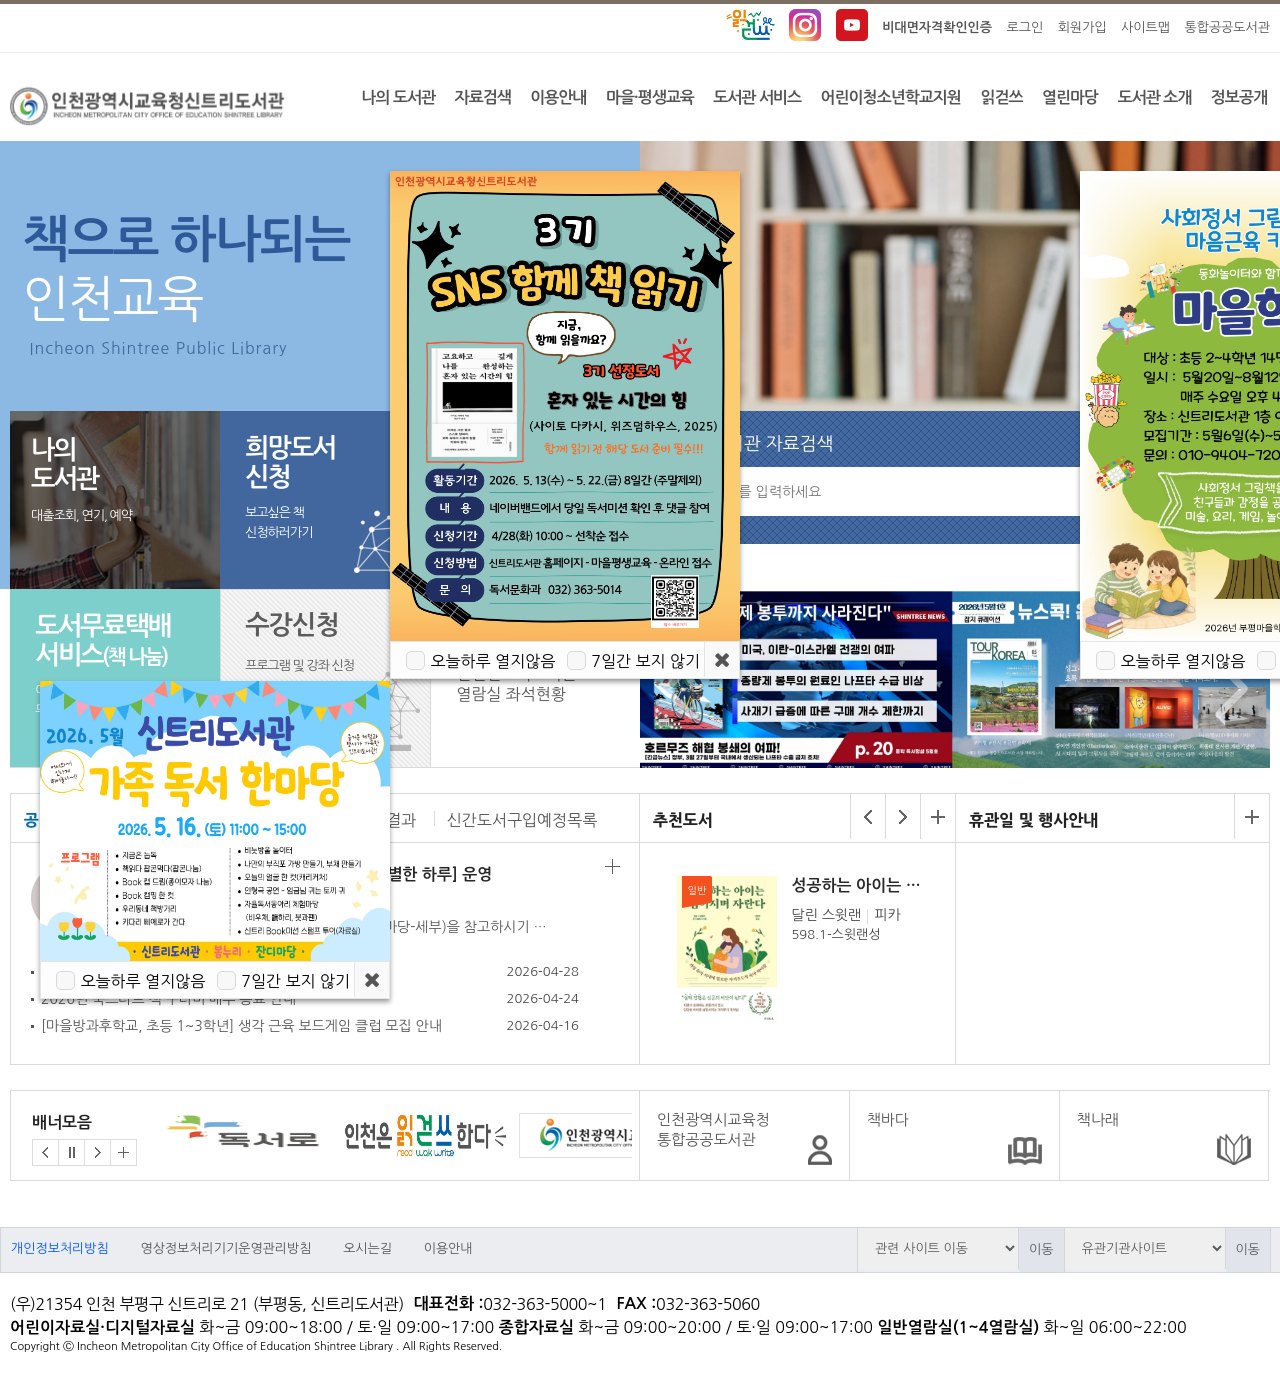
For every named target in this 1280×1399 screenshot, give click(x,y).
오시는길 (367, 1248)
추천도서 (683, 820)
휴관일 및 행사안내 (1033, 820)
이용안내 (448, 1248)
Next (1226, 689)
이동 (1041, 1249)
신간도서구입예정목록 (522, 820)
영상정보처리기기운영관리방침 (225, 1248)
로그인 (1025, 27)
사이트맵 (1145, 27)
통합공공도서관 (1227, 27)
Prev (673, 689)
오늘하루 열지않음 (142, 981)
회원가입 (1082, 27)
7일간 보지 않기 (295, 981)
